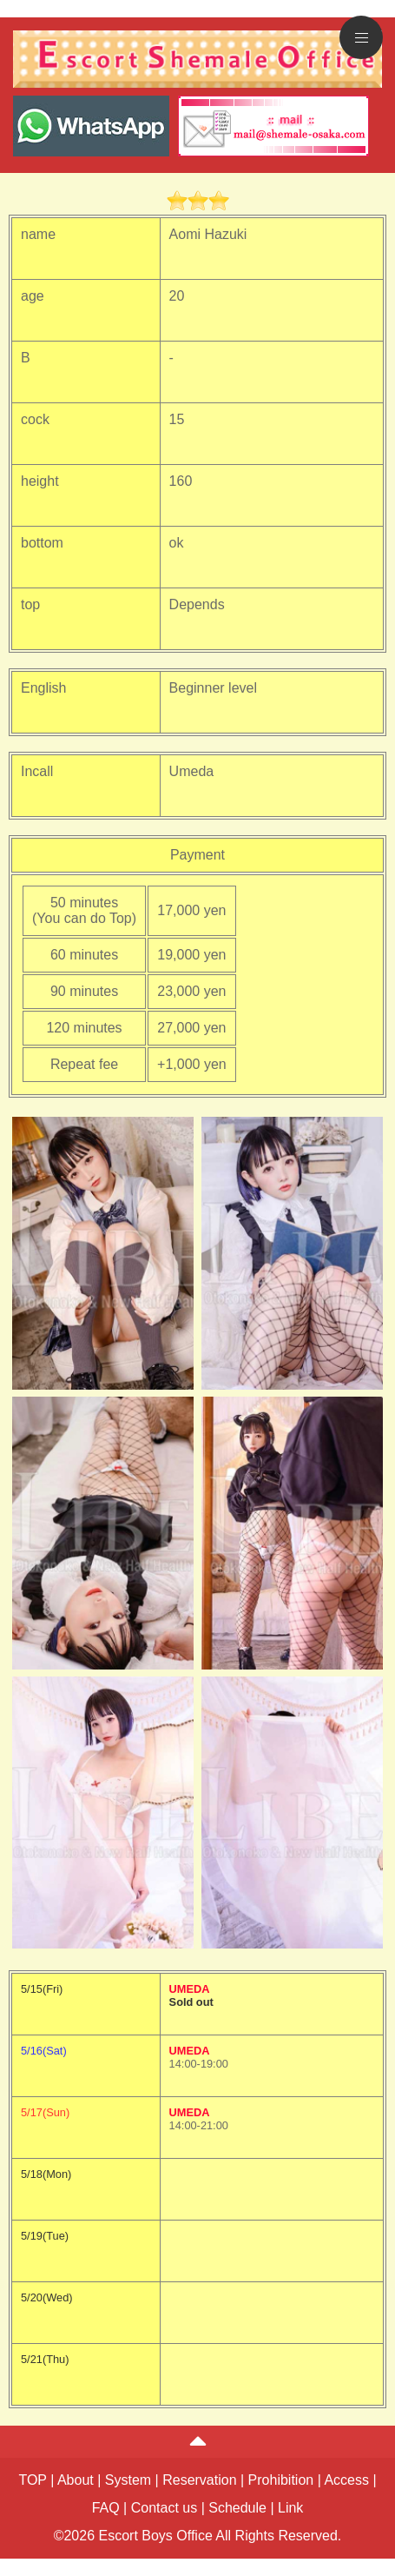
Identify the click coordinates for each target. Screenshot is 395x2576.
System (128, 2480)
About (75, 2480)
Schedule (237, 2507)
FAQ (106, 2507)
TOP (32, 2480)
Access (346, 2480)
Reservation (199, 2480)
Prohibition (281, 2480)
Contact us (164, 2507)
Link (290, 2507)
